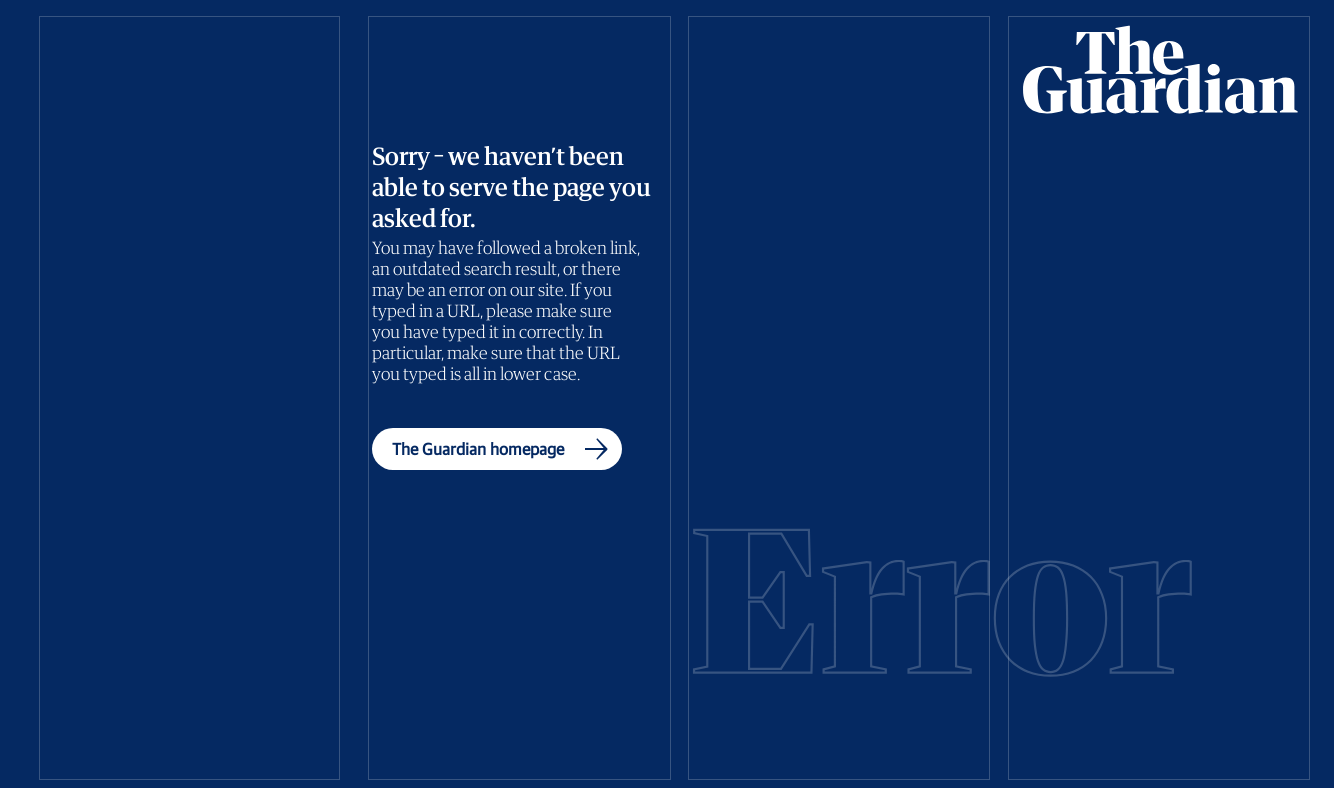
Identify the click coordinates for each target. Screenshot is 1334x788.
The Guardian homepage (504, 449)
